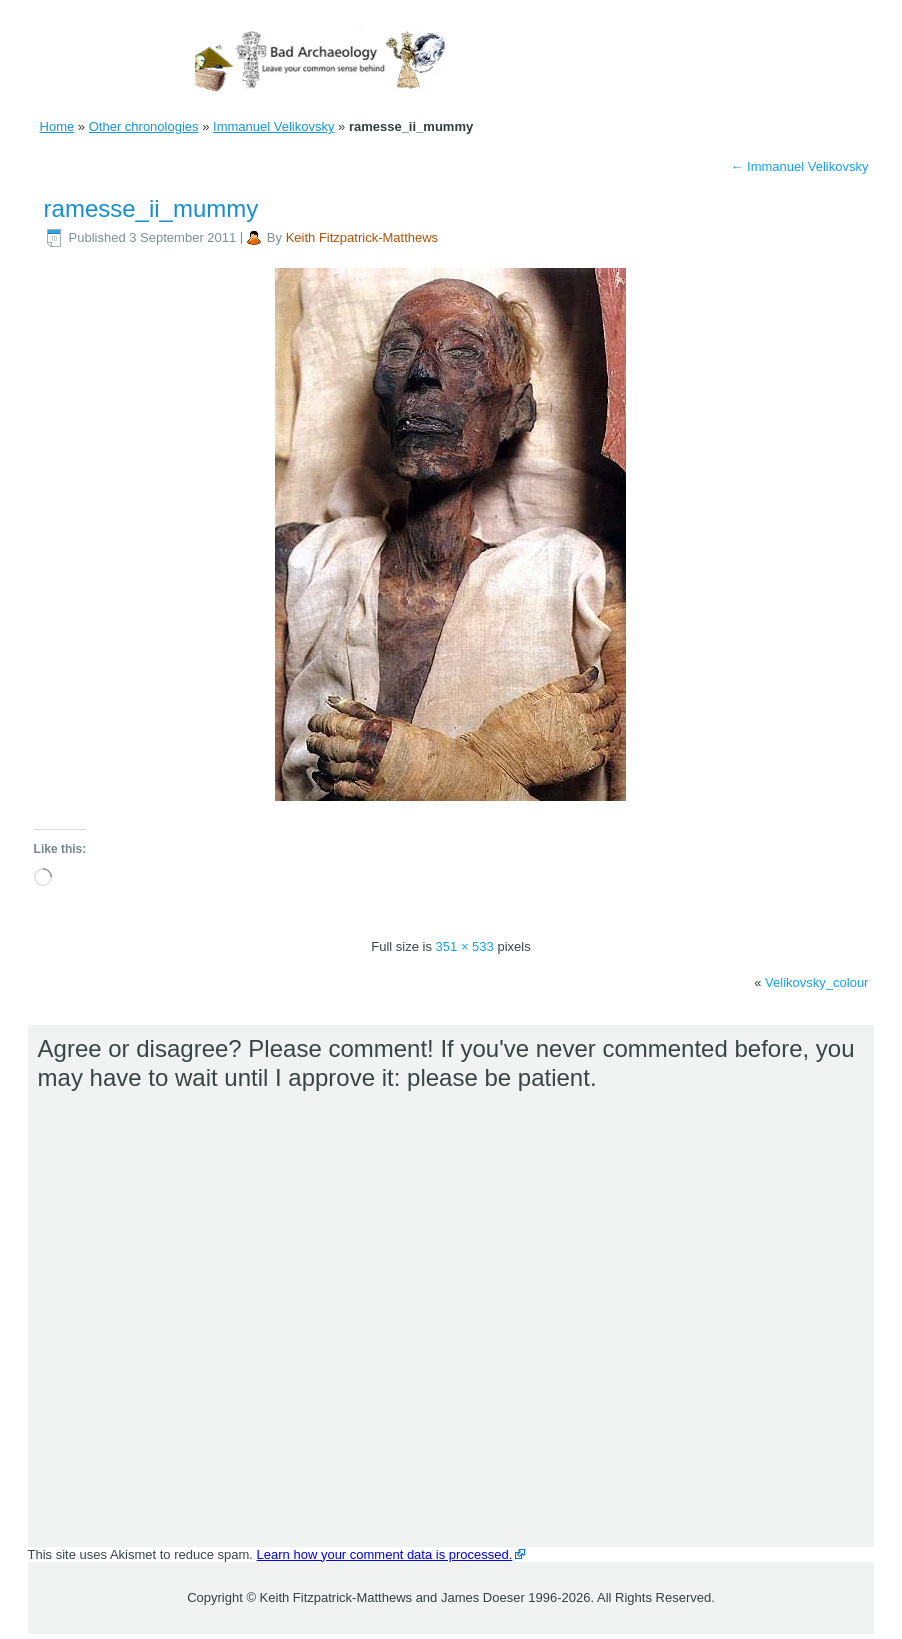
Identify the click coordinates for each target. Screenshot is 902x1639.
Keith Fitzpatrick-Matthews (362, 237)
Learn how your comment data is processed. (385, 1554)
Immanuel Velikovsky (273, 126)
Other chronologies (144, 126)
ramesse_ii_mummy (151, 208)
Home (57, 126)
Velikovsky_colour (816, 982)
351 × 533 (465, 946)
